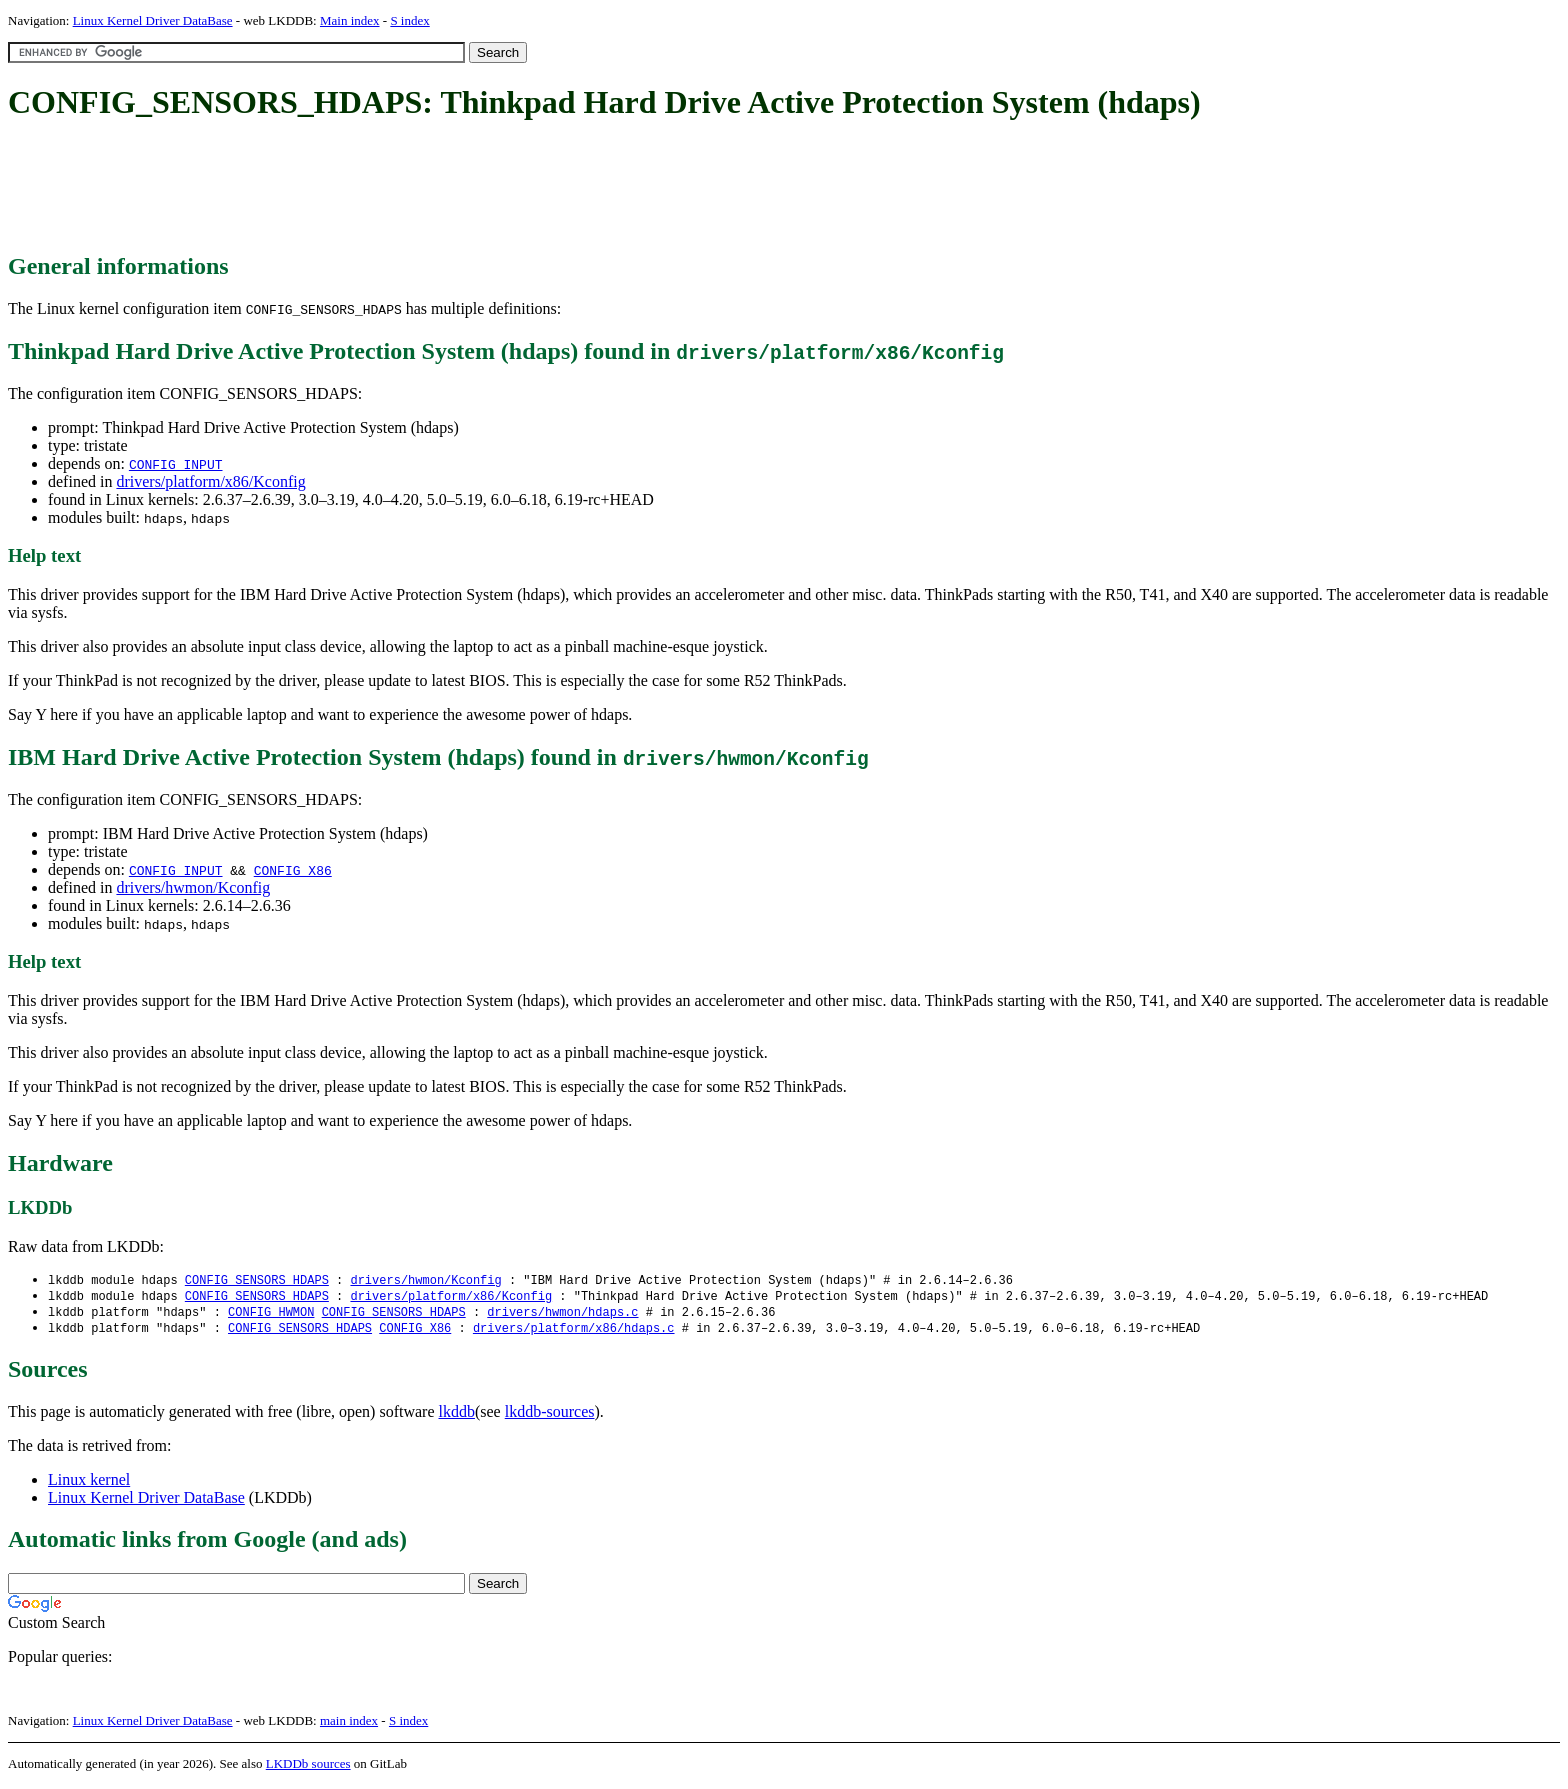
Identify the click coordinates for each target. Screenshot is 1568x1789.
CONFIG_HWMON (271, 1314)
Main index (350, 20)
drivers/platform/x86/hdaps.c (574, 1331)
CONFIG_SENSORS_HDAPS (257, 1280)
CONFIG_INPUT (176, 464)
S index (409, 20)
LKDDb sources (308, 1767)
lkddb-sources (550, 1415)
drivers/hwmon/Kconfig (193, 887)
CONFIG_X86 (293, 870)
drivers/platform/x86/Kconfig (210, 481)
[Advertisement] (372, 188)
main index (349, 1724)
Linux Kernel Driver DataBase (153, 20)
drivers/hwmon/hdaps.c (562, 1314)
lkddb (457, 1415)
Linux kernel (89, 1483)
